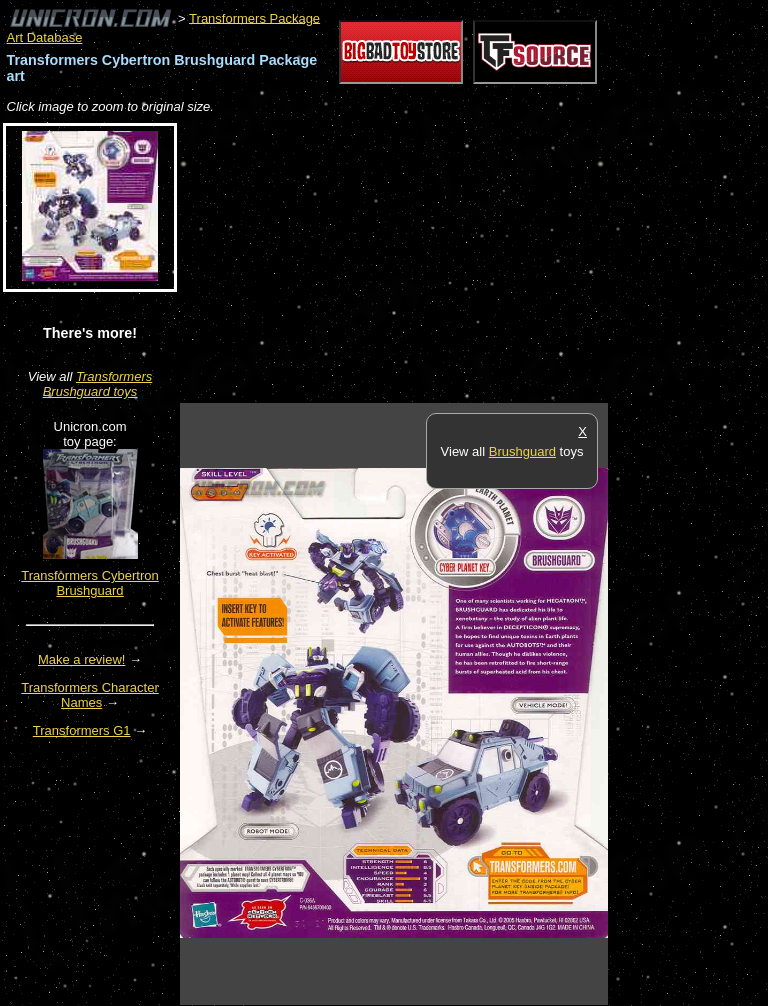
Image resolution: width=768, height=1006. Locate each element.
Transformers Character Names (90, 695)
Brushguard (522, 451)
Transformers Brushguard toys (98, 384)
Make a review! (81, 659)
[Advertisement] (414, 260)
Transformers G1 (82, 730)
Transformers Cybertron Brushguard (90, 583)
